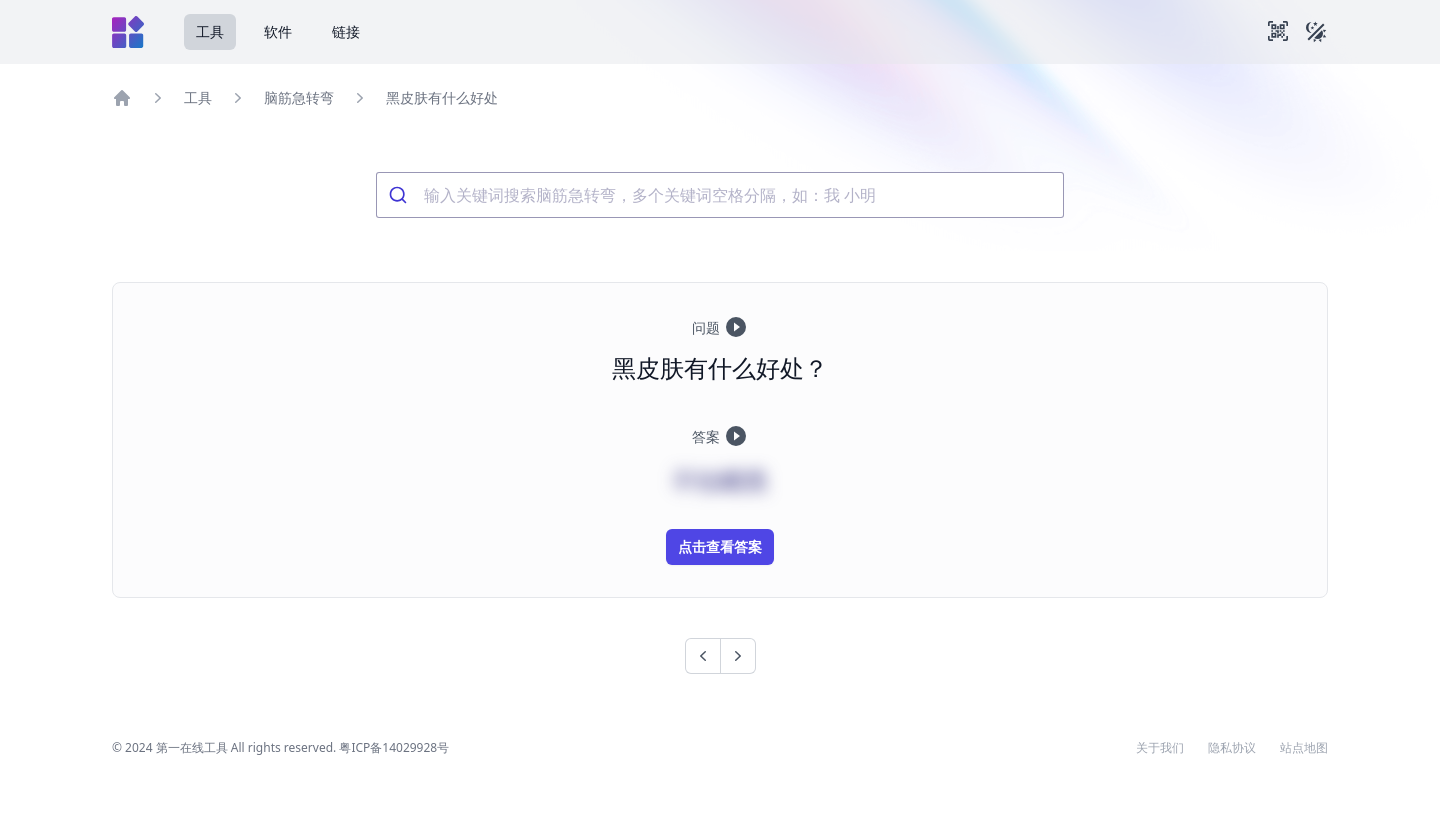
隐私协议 (1232, 748)
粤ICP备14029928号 (394, 747)
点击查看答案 (720, 546)
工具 (210, 31)
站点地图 (1304, 748)
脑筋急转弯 (299, 97)
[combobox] (720, 195)
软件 (278, 31)
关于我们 (1160, 748)
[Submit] (400, 195)
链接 (346, 31)
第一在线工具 (192, 747)
